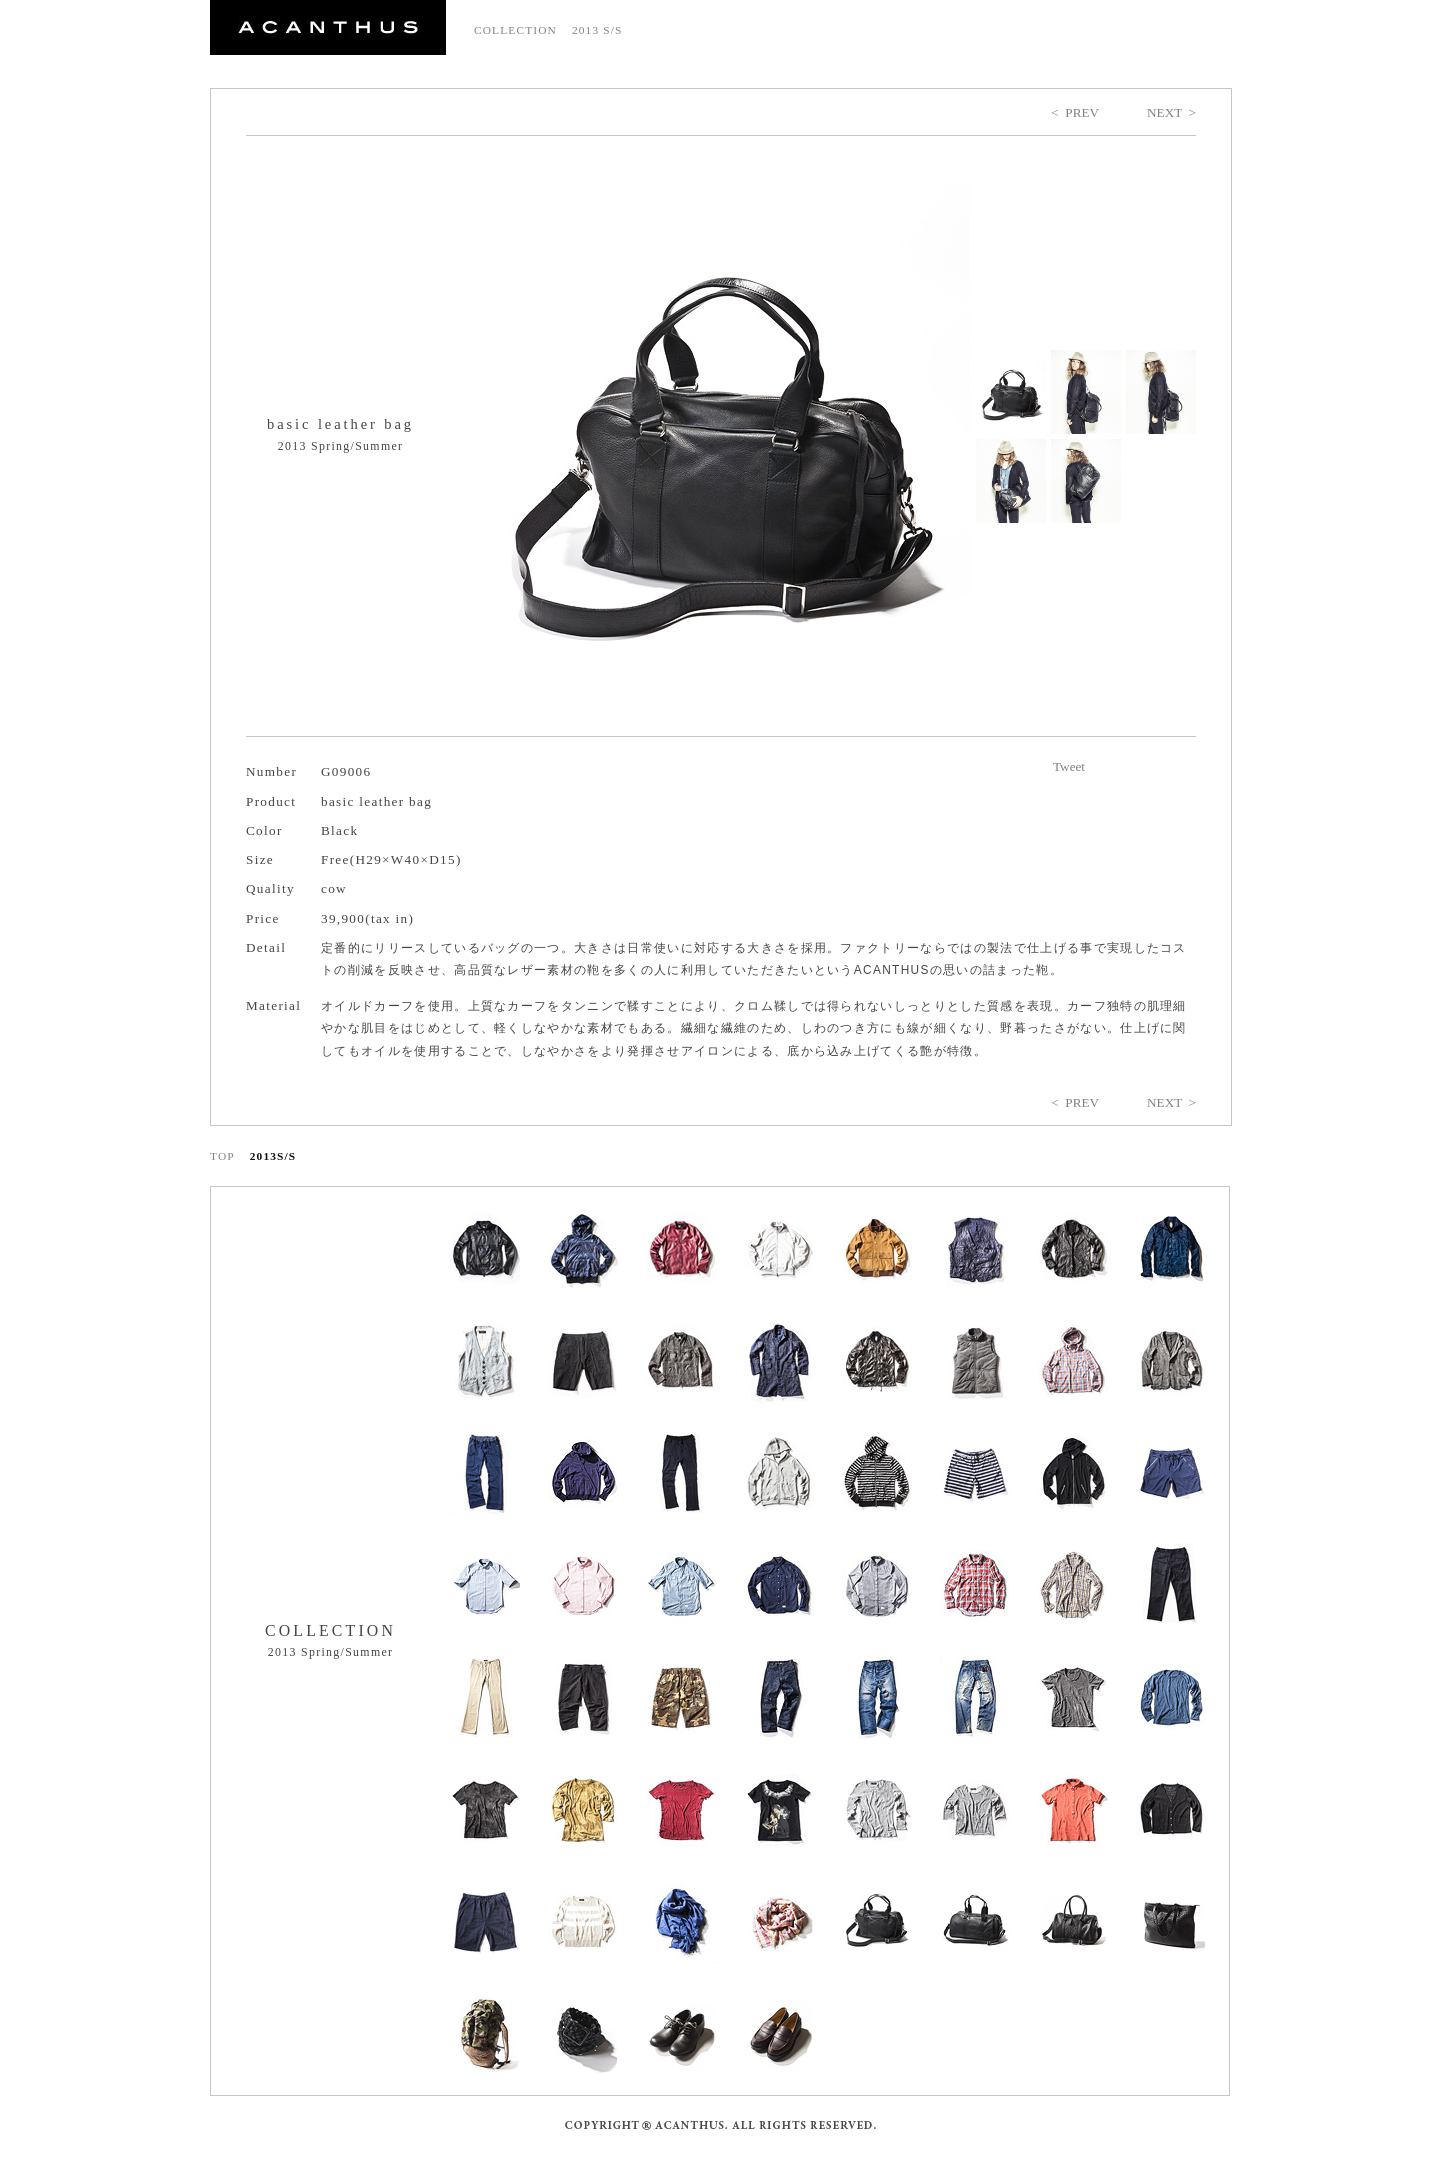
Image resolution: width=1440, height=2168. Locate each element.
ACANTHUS (328, 27)
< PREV (1075, 112)
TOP (222, 1156)
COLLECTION (515, 30)
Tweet (1069, 766)
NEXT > (1171, 112)
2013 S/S (597, 30)
